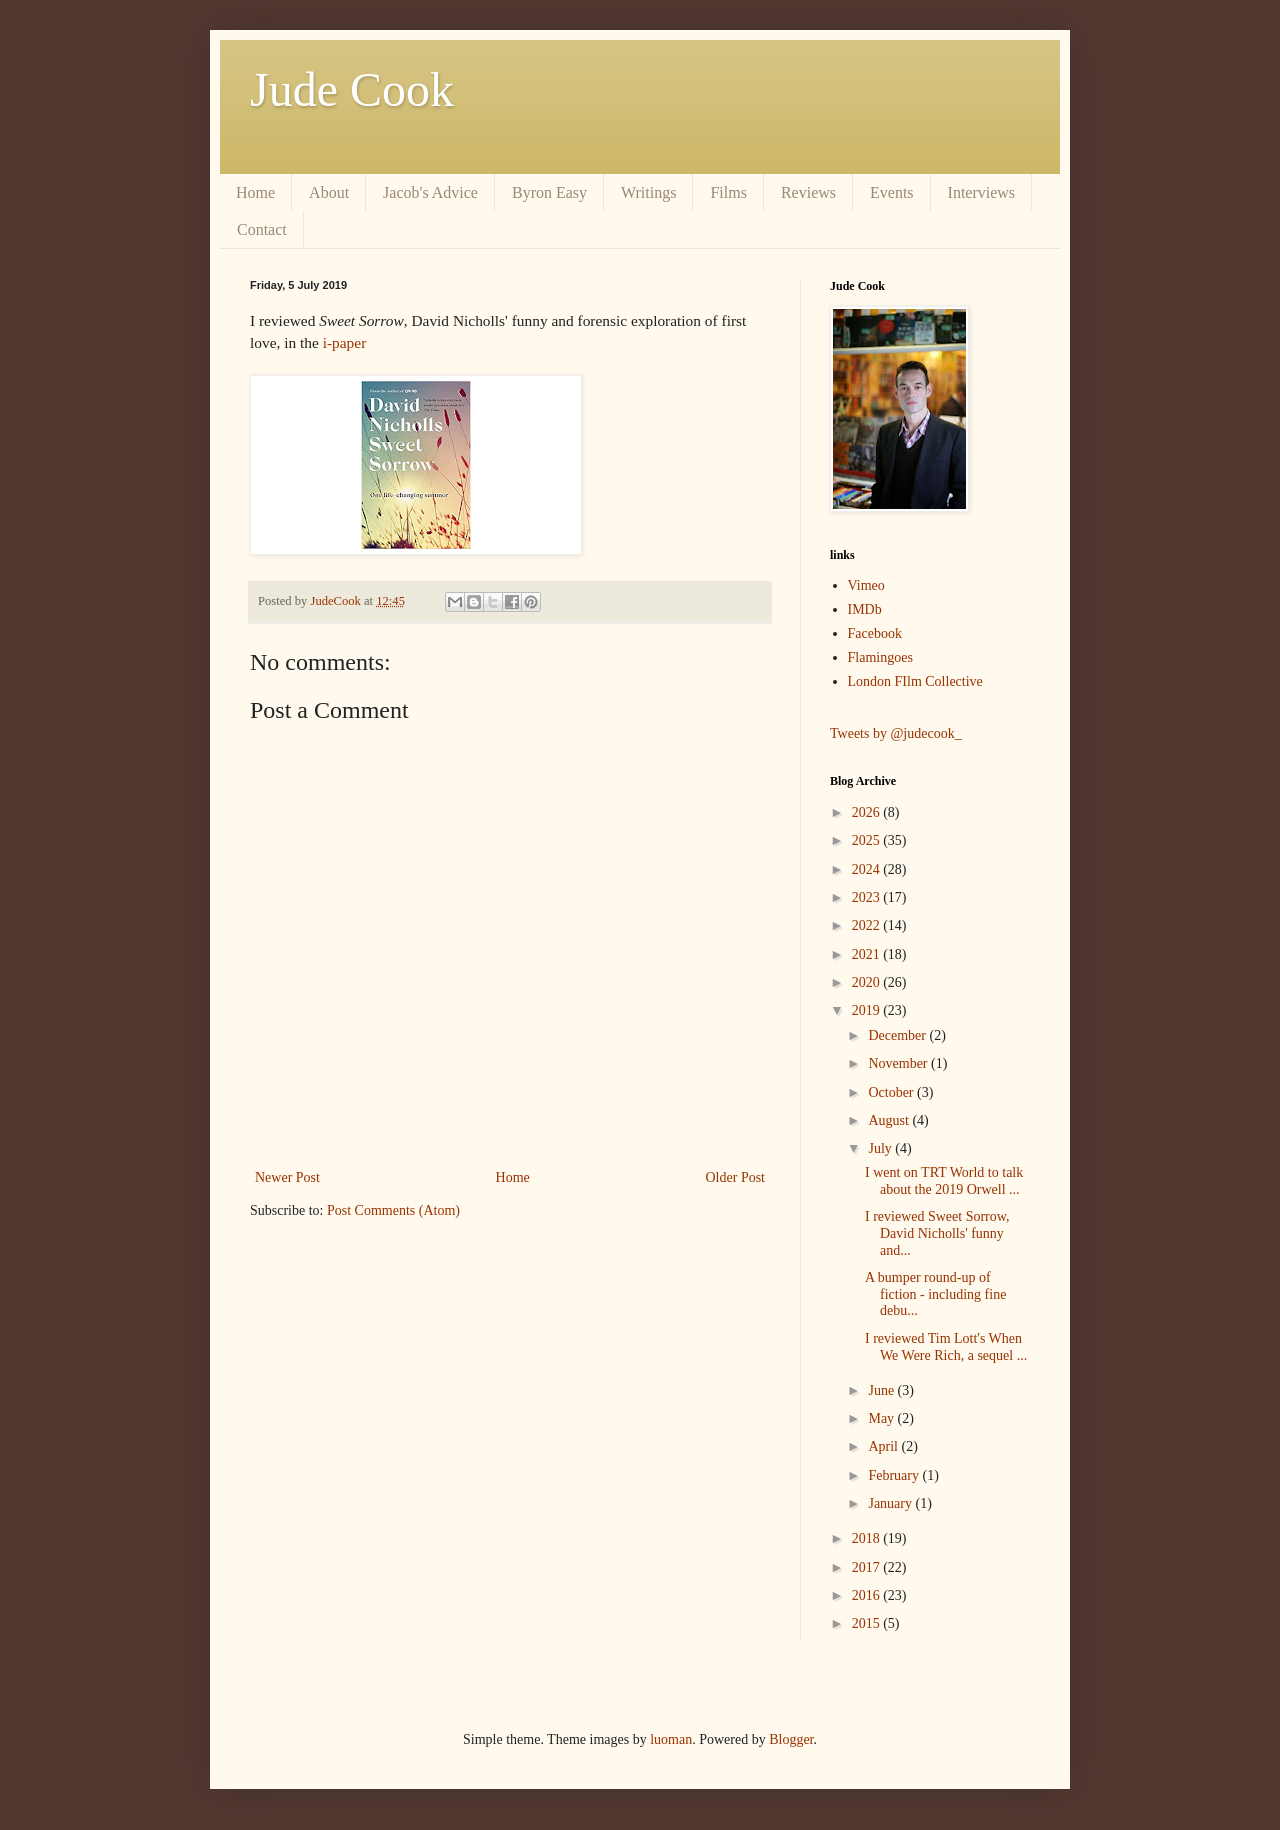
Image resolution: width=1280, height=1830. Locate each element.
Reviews (808, 192)
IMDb (865, 609)
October (892, 1092)
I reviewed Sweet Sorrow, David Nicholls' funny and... (937, 1233)
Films (728, 192)
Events (892, 192)
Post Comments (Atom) (393, 1210)
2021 (868, 954)
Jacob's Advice (430, 192)
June (882, 1390)
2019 (868, 1010)
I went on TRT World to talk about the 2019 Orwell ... (944, 1181)
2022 (868, 925)
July (881, 1148)
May (882, 1418)
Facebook (875, 633)
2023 (868, 897)
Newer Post (287, 1177)
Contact (262, 229)
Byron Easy (549, 192)
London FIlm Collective (915, 681)
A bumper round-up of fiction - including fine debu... (935, 1294)
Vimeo (866, 585)
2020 (868, 982)
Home (255, 192)
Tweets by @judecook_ (896, 733)
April (884, 1446)
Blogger (791, 1739)
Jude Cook (352, 89)
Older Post (736, 1177)
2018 (868, 1538)
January (891, 1503)
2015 (868, 1623)
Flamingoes (880, 657)
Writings (648, 192)
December (898, 1035)
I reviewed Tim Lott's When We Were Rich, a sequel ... (946, 1347)
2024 (868, 869)
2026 (868, 812)
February (895, 1475)
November (899, 1063)
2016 (868, 1595)
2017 (868, 1567)
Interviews (982, 192)
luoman (671, 1739)
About (329, 192)
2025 (868, 840)
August (890, 1120)
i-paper (345, 342)
